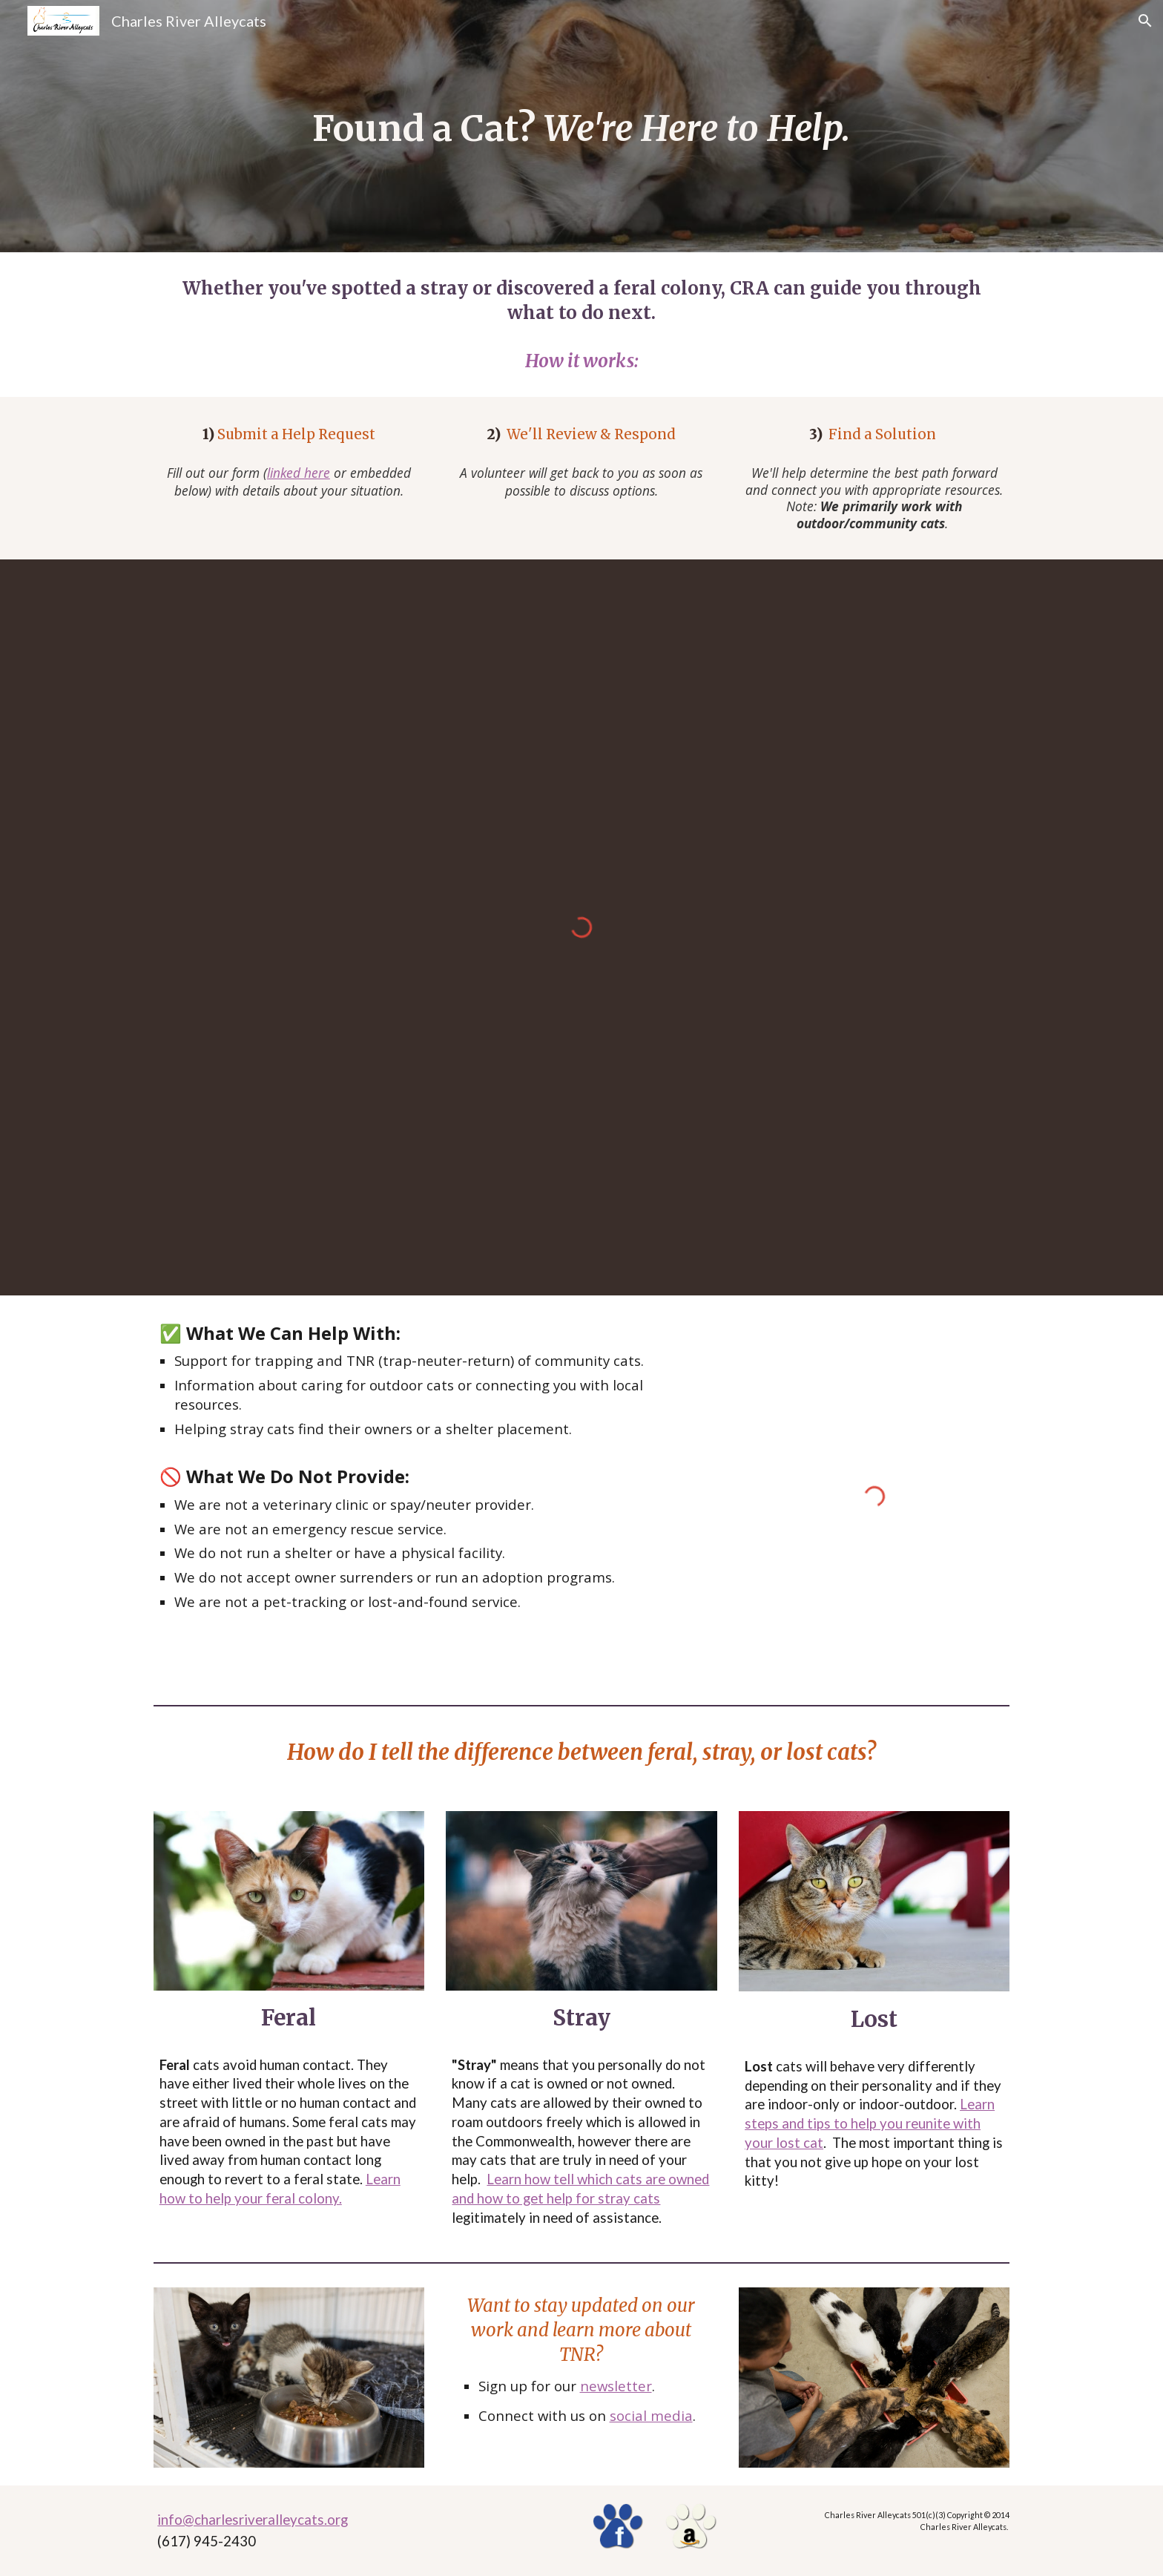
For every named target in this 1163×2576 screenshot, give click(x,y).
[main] (581, 126)
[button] (1145, 21)
